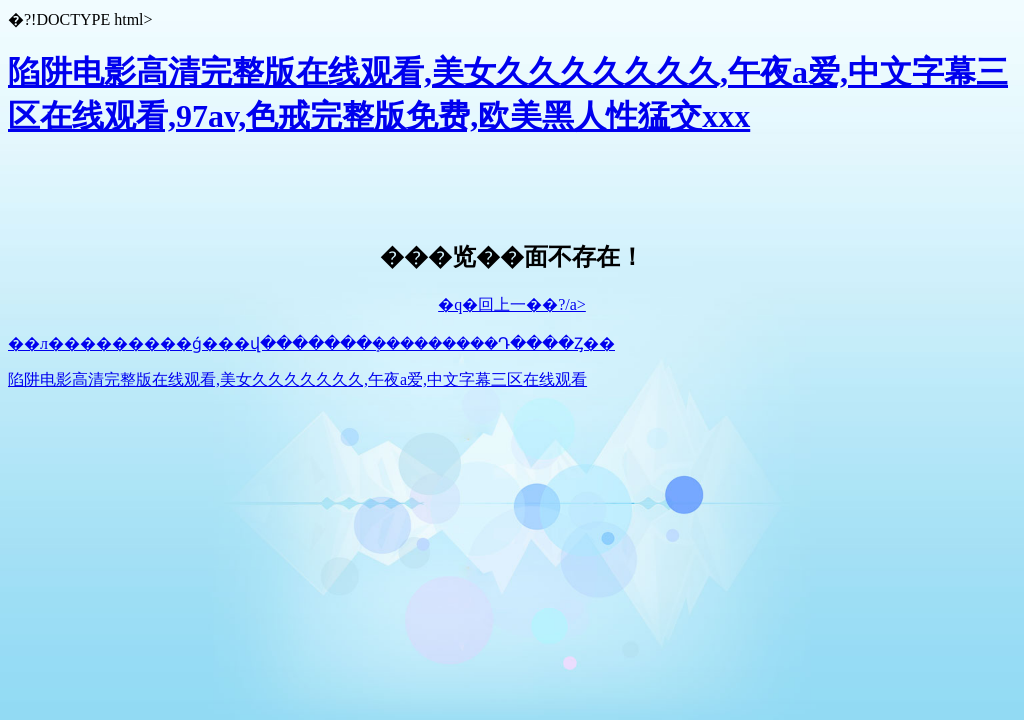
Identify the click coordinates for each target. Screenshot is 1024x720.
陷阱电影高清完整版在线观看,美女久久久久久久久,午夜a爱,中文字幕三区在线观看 (297, 379)
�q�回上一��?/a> (512, 304)
